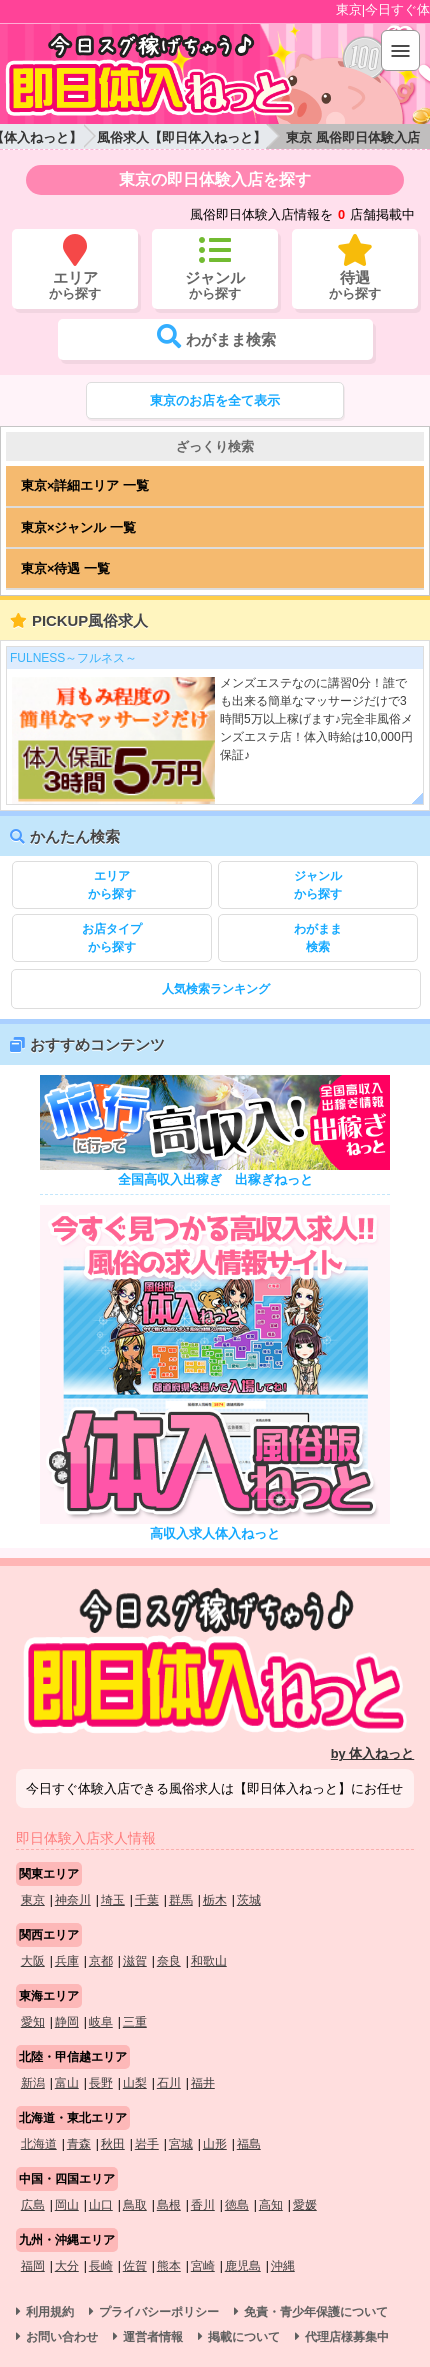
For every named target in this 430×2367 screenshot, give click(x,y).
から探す (112, 884)
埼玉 (113, 1900)
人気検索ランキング (216, 989)
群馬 (181, 1900)
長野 (101, 2083)
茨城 (249, 1900)
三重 (135, 2022)
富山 (67, 2083)
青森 (79, 2144)
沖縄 (283, 2266)
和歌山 (209, 1961)
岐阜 (101, 2022)
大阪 (33, 1961)
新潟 (33, 2083)
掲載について (244, 2337)
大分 (67, 2266)
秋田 (113, 2144)
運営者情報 (153, 2337)
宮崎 (203, 2266)
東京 (33, 1900)
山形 (215, 2144)
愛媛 (305, 2205)
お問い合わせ (62, 2337)
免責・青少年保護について (316, 2312)
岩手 (147, 2144)
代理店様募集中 (347, 2337)
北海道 (39, 2144)
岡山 (67, 2205)
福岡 (33, 2266)
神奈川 (73, 1900)
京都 (101, 1961)
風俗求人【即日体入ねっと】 (181, 137)
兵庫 (67, 1961)
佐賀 (135, 2266)
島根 (169, 2205)
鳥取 (135, 2205)
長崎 (101, 2266)
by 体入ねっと (373, 1753)
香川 (203, 2205)
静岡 (67, 2022)
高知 (271, 2205)
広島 (33, 2205)
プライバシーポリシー (159, 2312)
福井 (203, 2083)
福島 (249, 2144)
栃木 (215, 1900)
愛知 (33, 2022)
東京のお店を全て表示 (215, 400)
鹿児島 (243, 2266)
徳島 (237, 2205)
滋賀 (135, 1961)
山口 (101, 2205)
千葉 (147, 1900)
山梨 (135, 2083)
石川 (169, 2083)
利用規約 (50, 2312)
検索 (318, 937)
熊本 (169, 2266)
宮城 (181, 2144)
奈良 (169, 1961)
